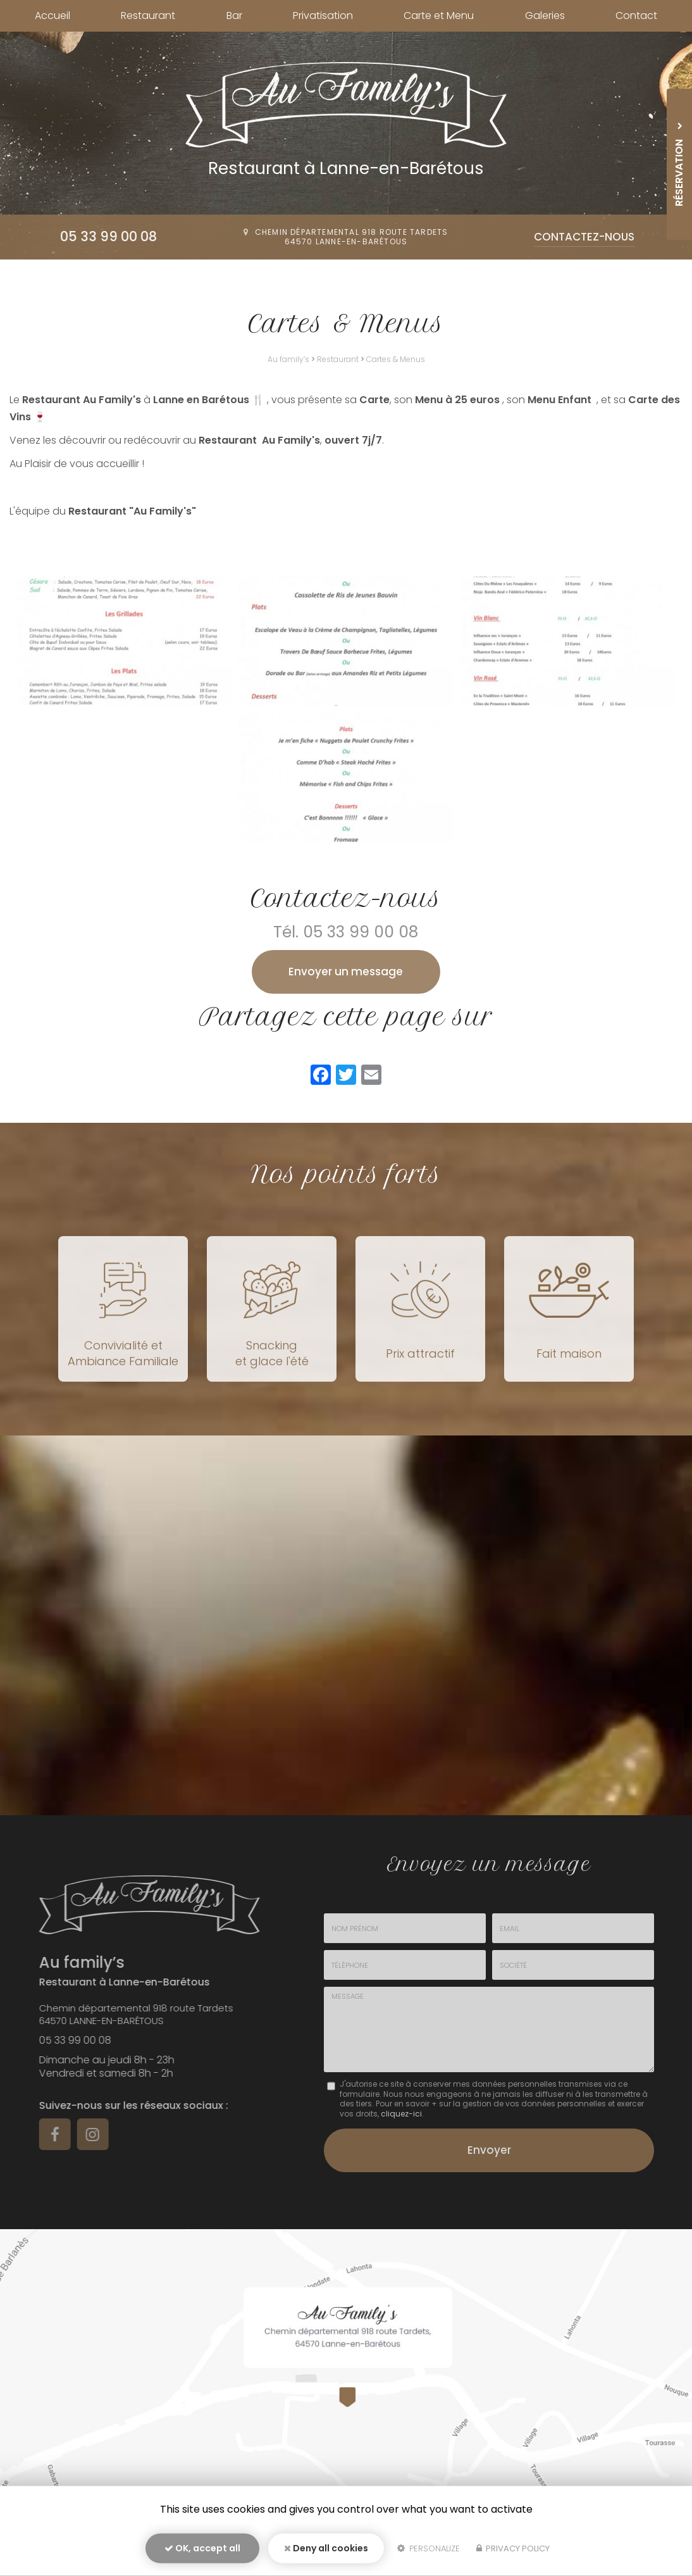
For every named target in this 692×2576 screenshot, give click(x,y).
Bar (234, 15)
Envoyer (489, 2150)
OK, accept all (202, 2548)
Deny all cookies (326, 2548)
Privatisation (323, 15)
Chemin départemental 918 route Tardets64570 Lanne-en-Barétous (351, 237)
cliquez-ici (401, 2113)
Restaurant (148, 15)
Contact (636, 15)
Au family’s (288, 359)
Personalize (428, 2548)
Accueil (52, 15)
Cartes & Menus (395, 359)
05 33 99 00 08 (108, 236)
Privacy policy (513, 2548)
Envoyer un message (345, 971)
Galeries (545, 15)
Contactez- (584, 236)
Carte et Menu (439, 15)
